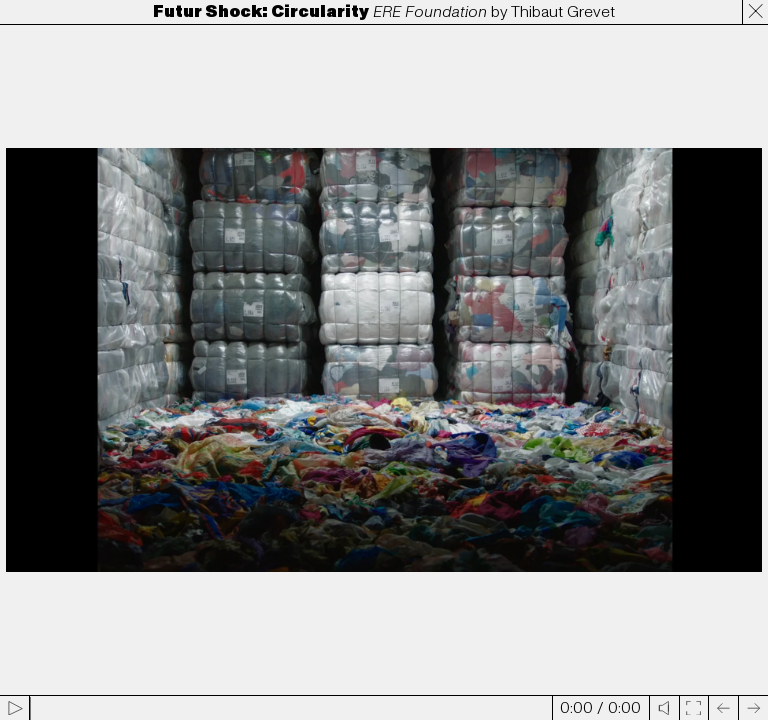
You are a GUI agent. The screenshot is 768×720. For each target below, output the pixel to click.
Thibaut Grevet (563, 12)
